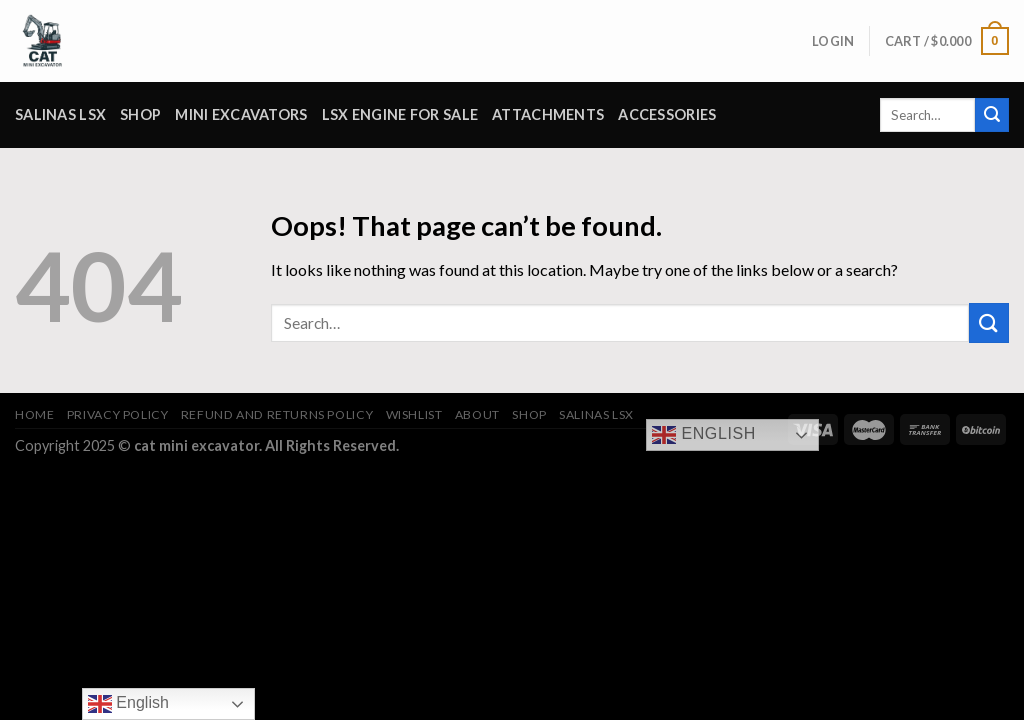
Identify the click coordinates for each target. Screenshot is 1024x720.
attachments (548, 114)
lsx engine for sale (400, 114)
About (477, 414)
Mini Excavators (241, 114)
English (704, 435)
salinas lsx (60, 114)
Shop (140, 114)
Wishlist (414, 414)
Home (34, 414)
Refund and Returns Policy (277, 414)
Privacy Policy (118, 414)
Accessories (667, 114)
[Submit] (992, 115)
